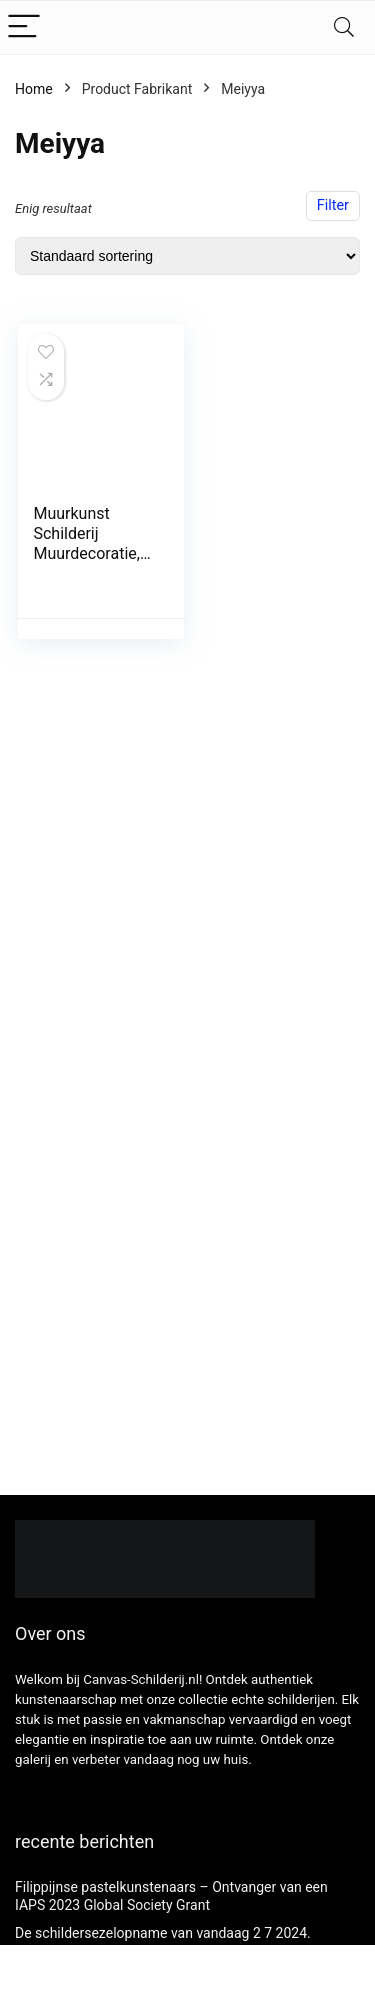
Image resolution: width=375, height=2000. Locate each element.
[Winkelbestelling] (187, 256)
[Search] (344, 27)
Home (34, 89)
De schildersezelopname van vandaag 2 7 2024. (163, 1933)
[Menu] (24, 27)
